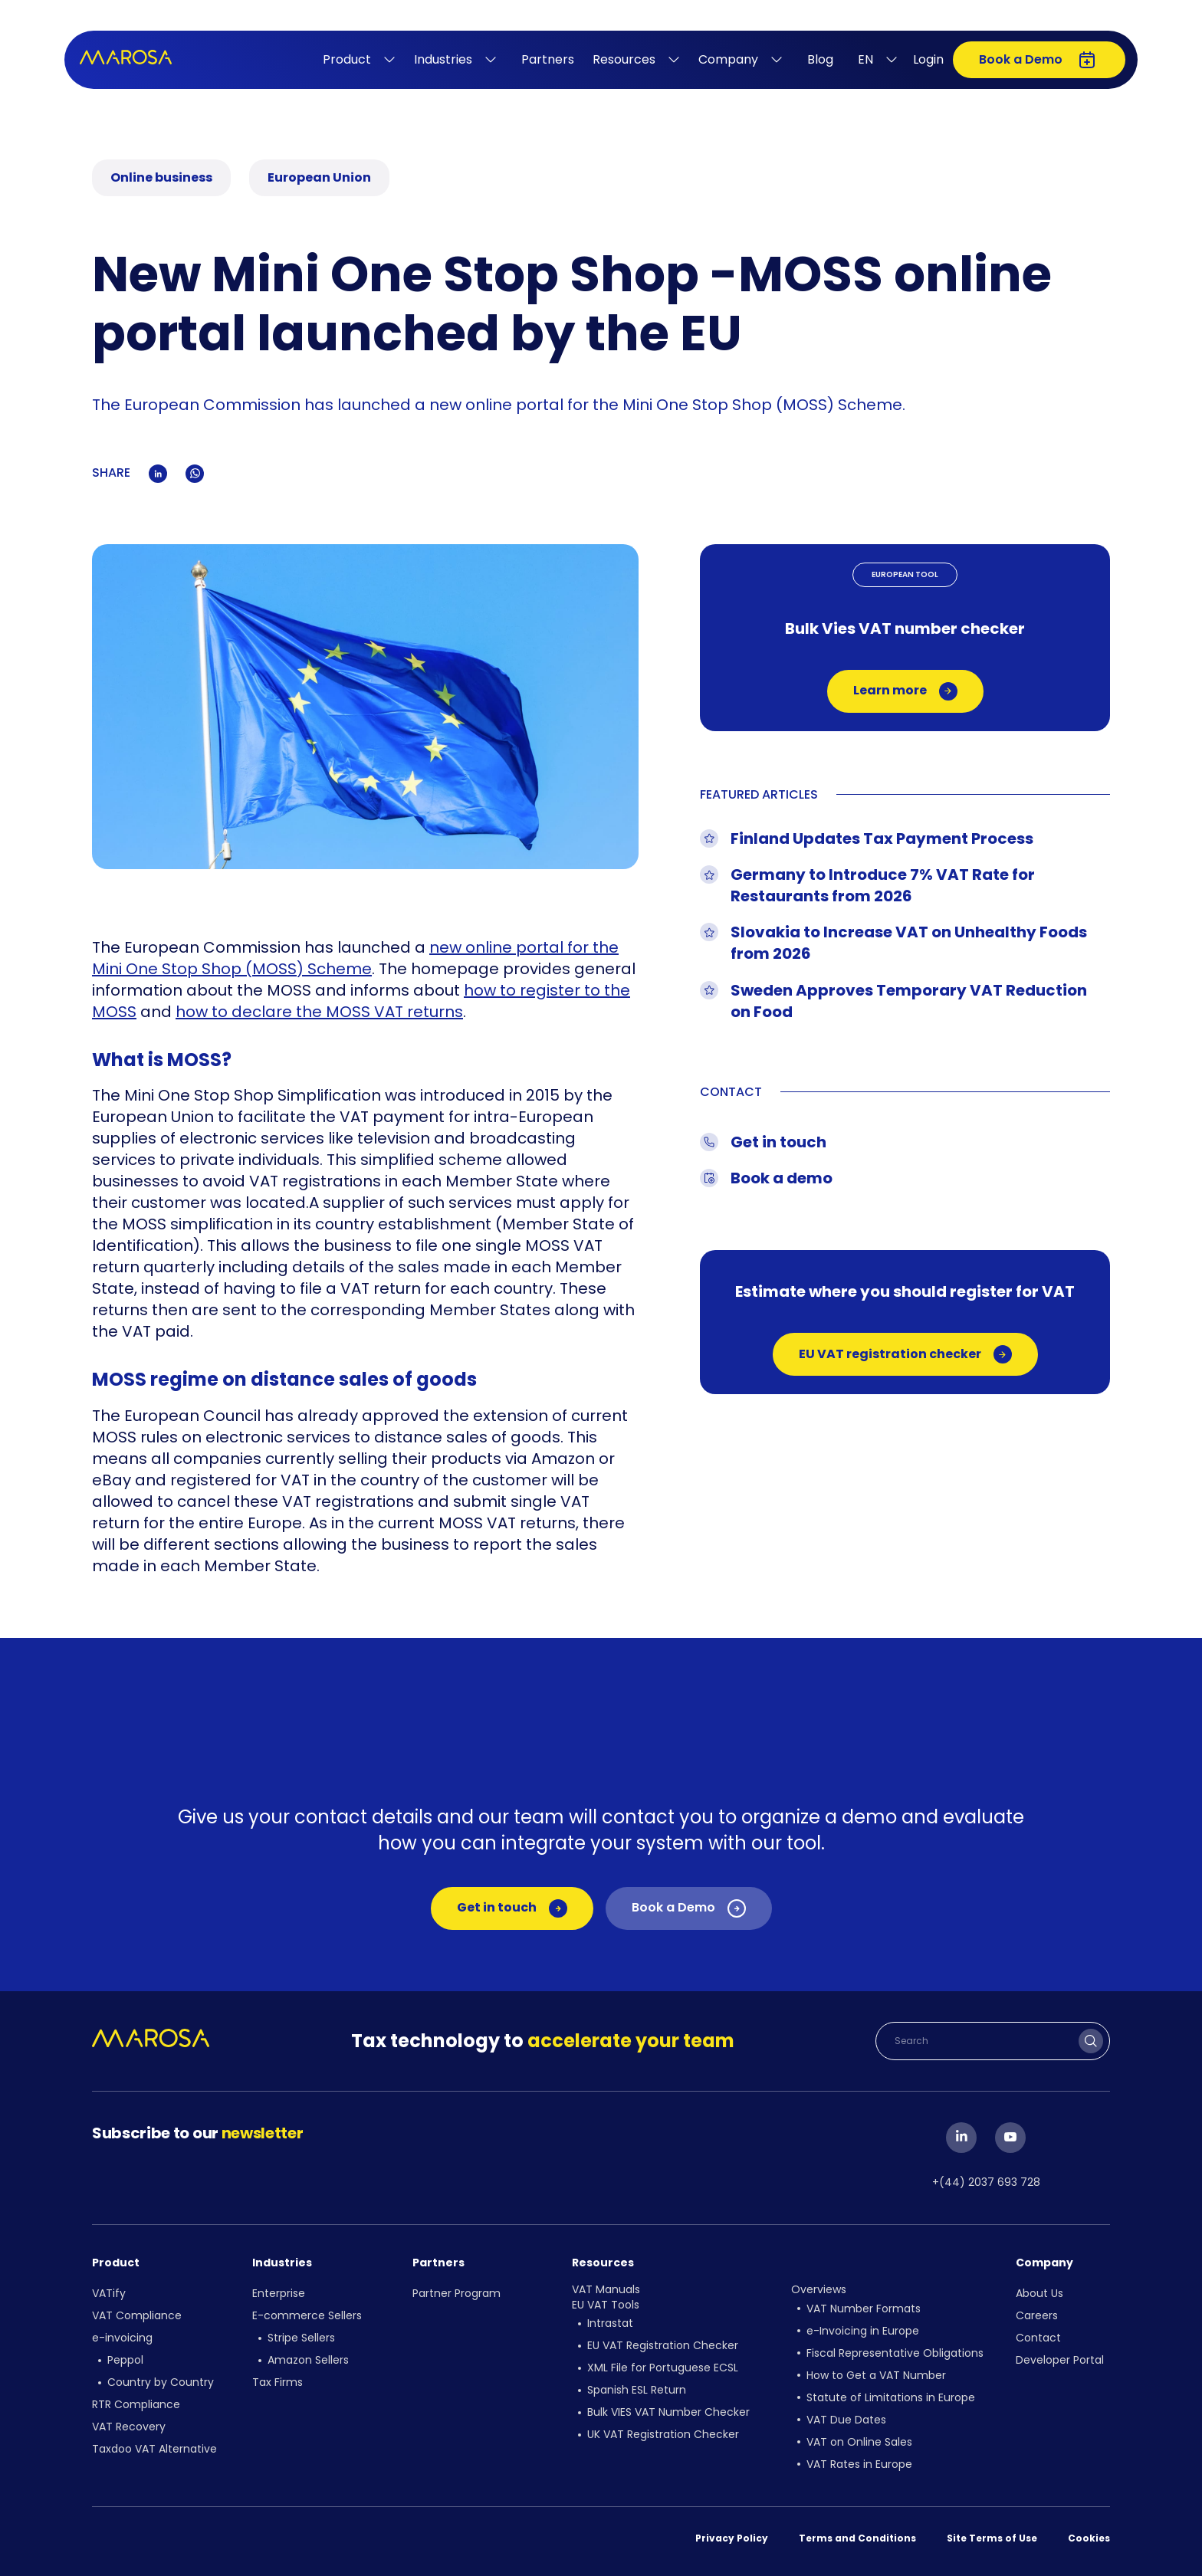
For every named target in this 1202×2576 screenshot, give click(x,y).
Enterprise (278, 2293)
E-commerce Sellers (307, 2315)
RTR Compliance (136, 2404)
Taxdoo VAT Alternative (154, 2448)
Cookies (1089, 2538)
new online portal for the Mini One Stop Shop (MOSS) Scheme (355, 958)
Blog (820, 59)
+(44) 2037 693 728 (986, 2182)
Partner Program (456, 2293)
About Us (1039, 2293)
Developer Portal (1060, 2360)
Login (928, 59)
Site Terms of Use (992, 2538)
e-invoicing (122, 2337)
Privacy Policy (731, 2538)
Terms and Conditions (857, 2538)
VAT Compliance (137, 2315)
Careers (1037, 2315)
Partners (547, 59)
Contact (1038, 2337)
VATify (109, 2293)
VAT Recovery (129, 2426)
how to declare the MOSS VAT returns (319, 1011)
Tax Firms (277, 2382)
